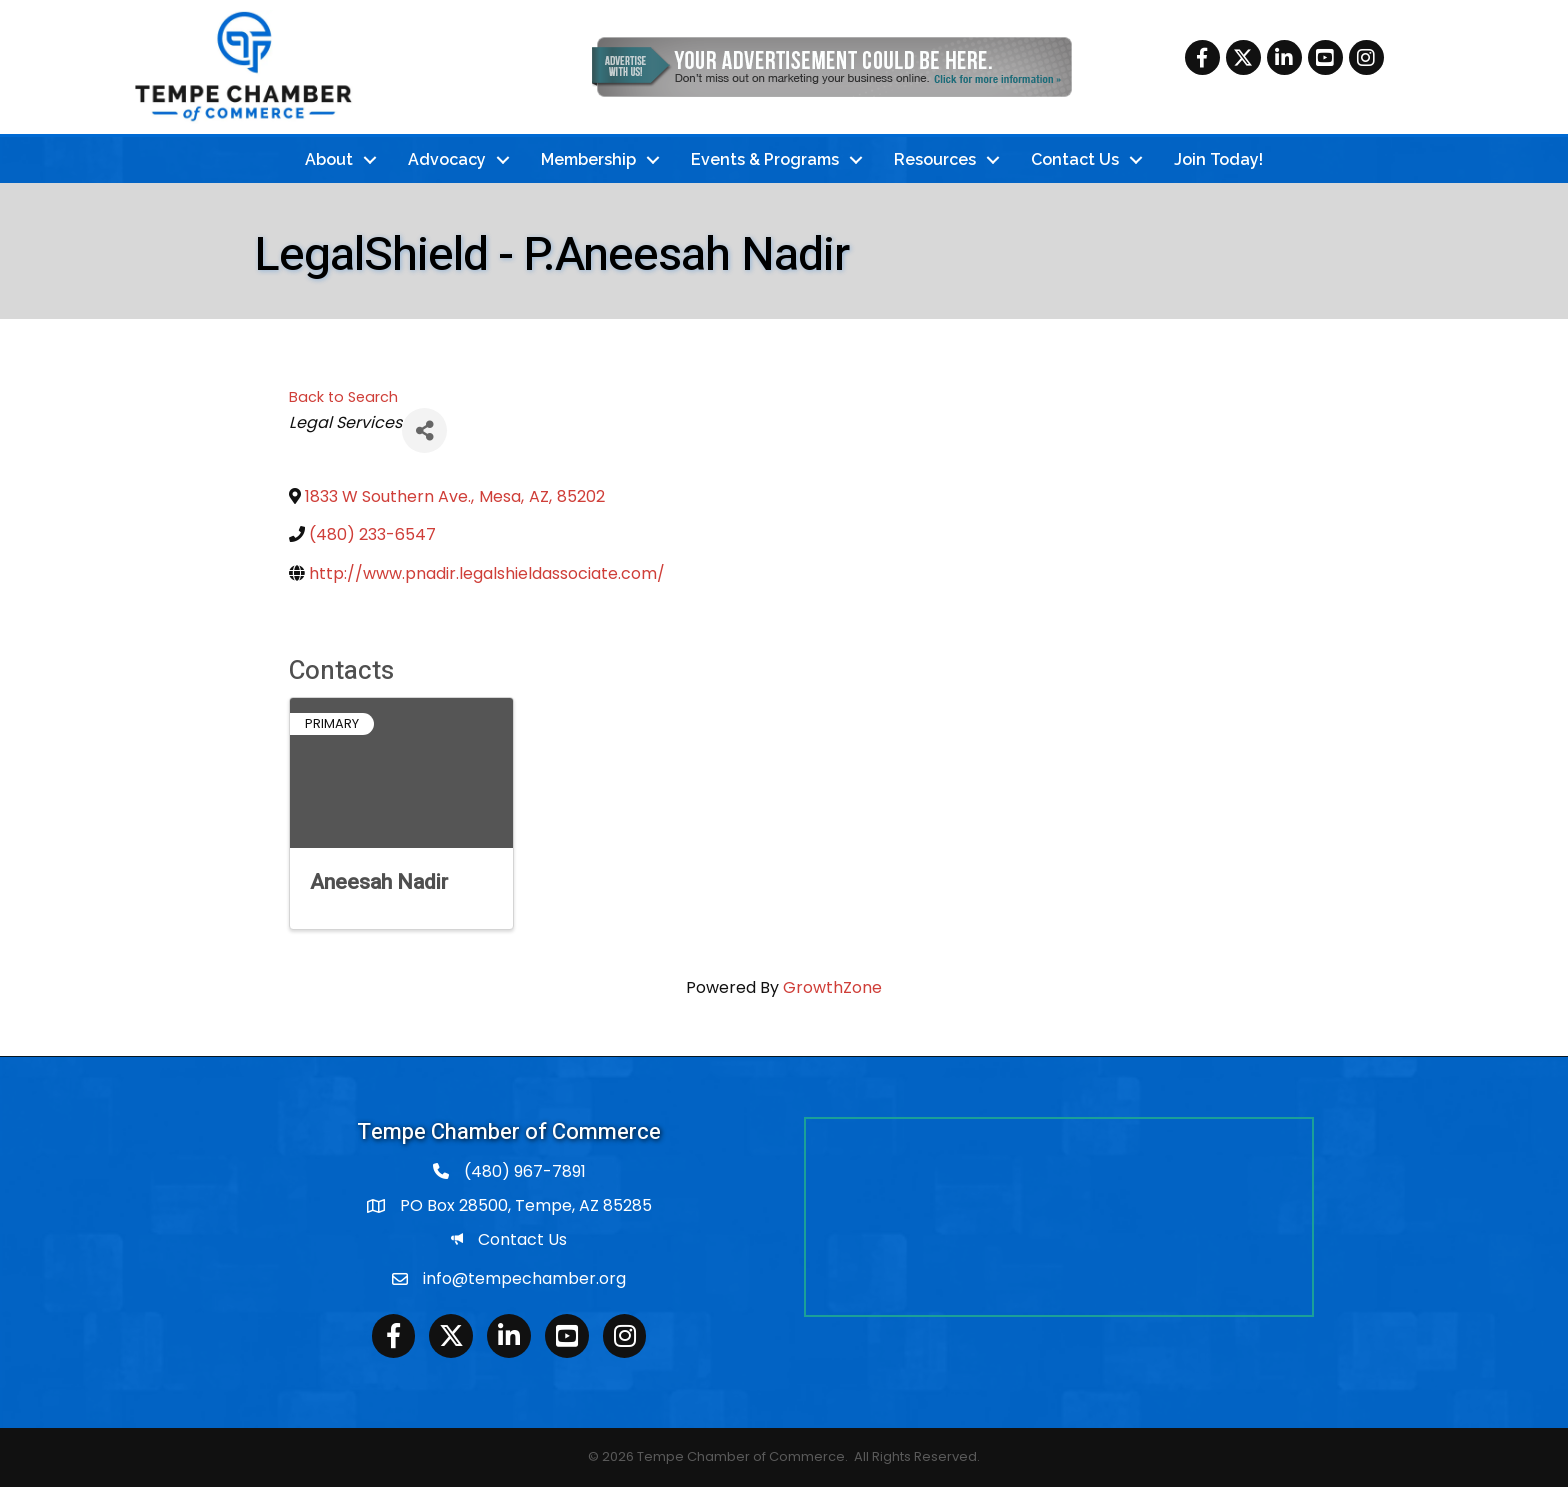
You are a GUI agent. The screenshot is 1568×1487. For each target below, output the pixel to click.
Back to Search (343, 397)
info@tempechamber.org (524, 1278)
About (329, 159)
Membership (588, 159)
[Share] (424, 430)
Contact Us (1075, 159)
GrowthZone (832, 987)
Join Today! (1218, 159)
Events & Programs (765, 159)
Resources (935, 159)
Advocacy (447, 159)
